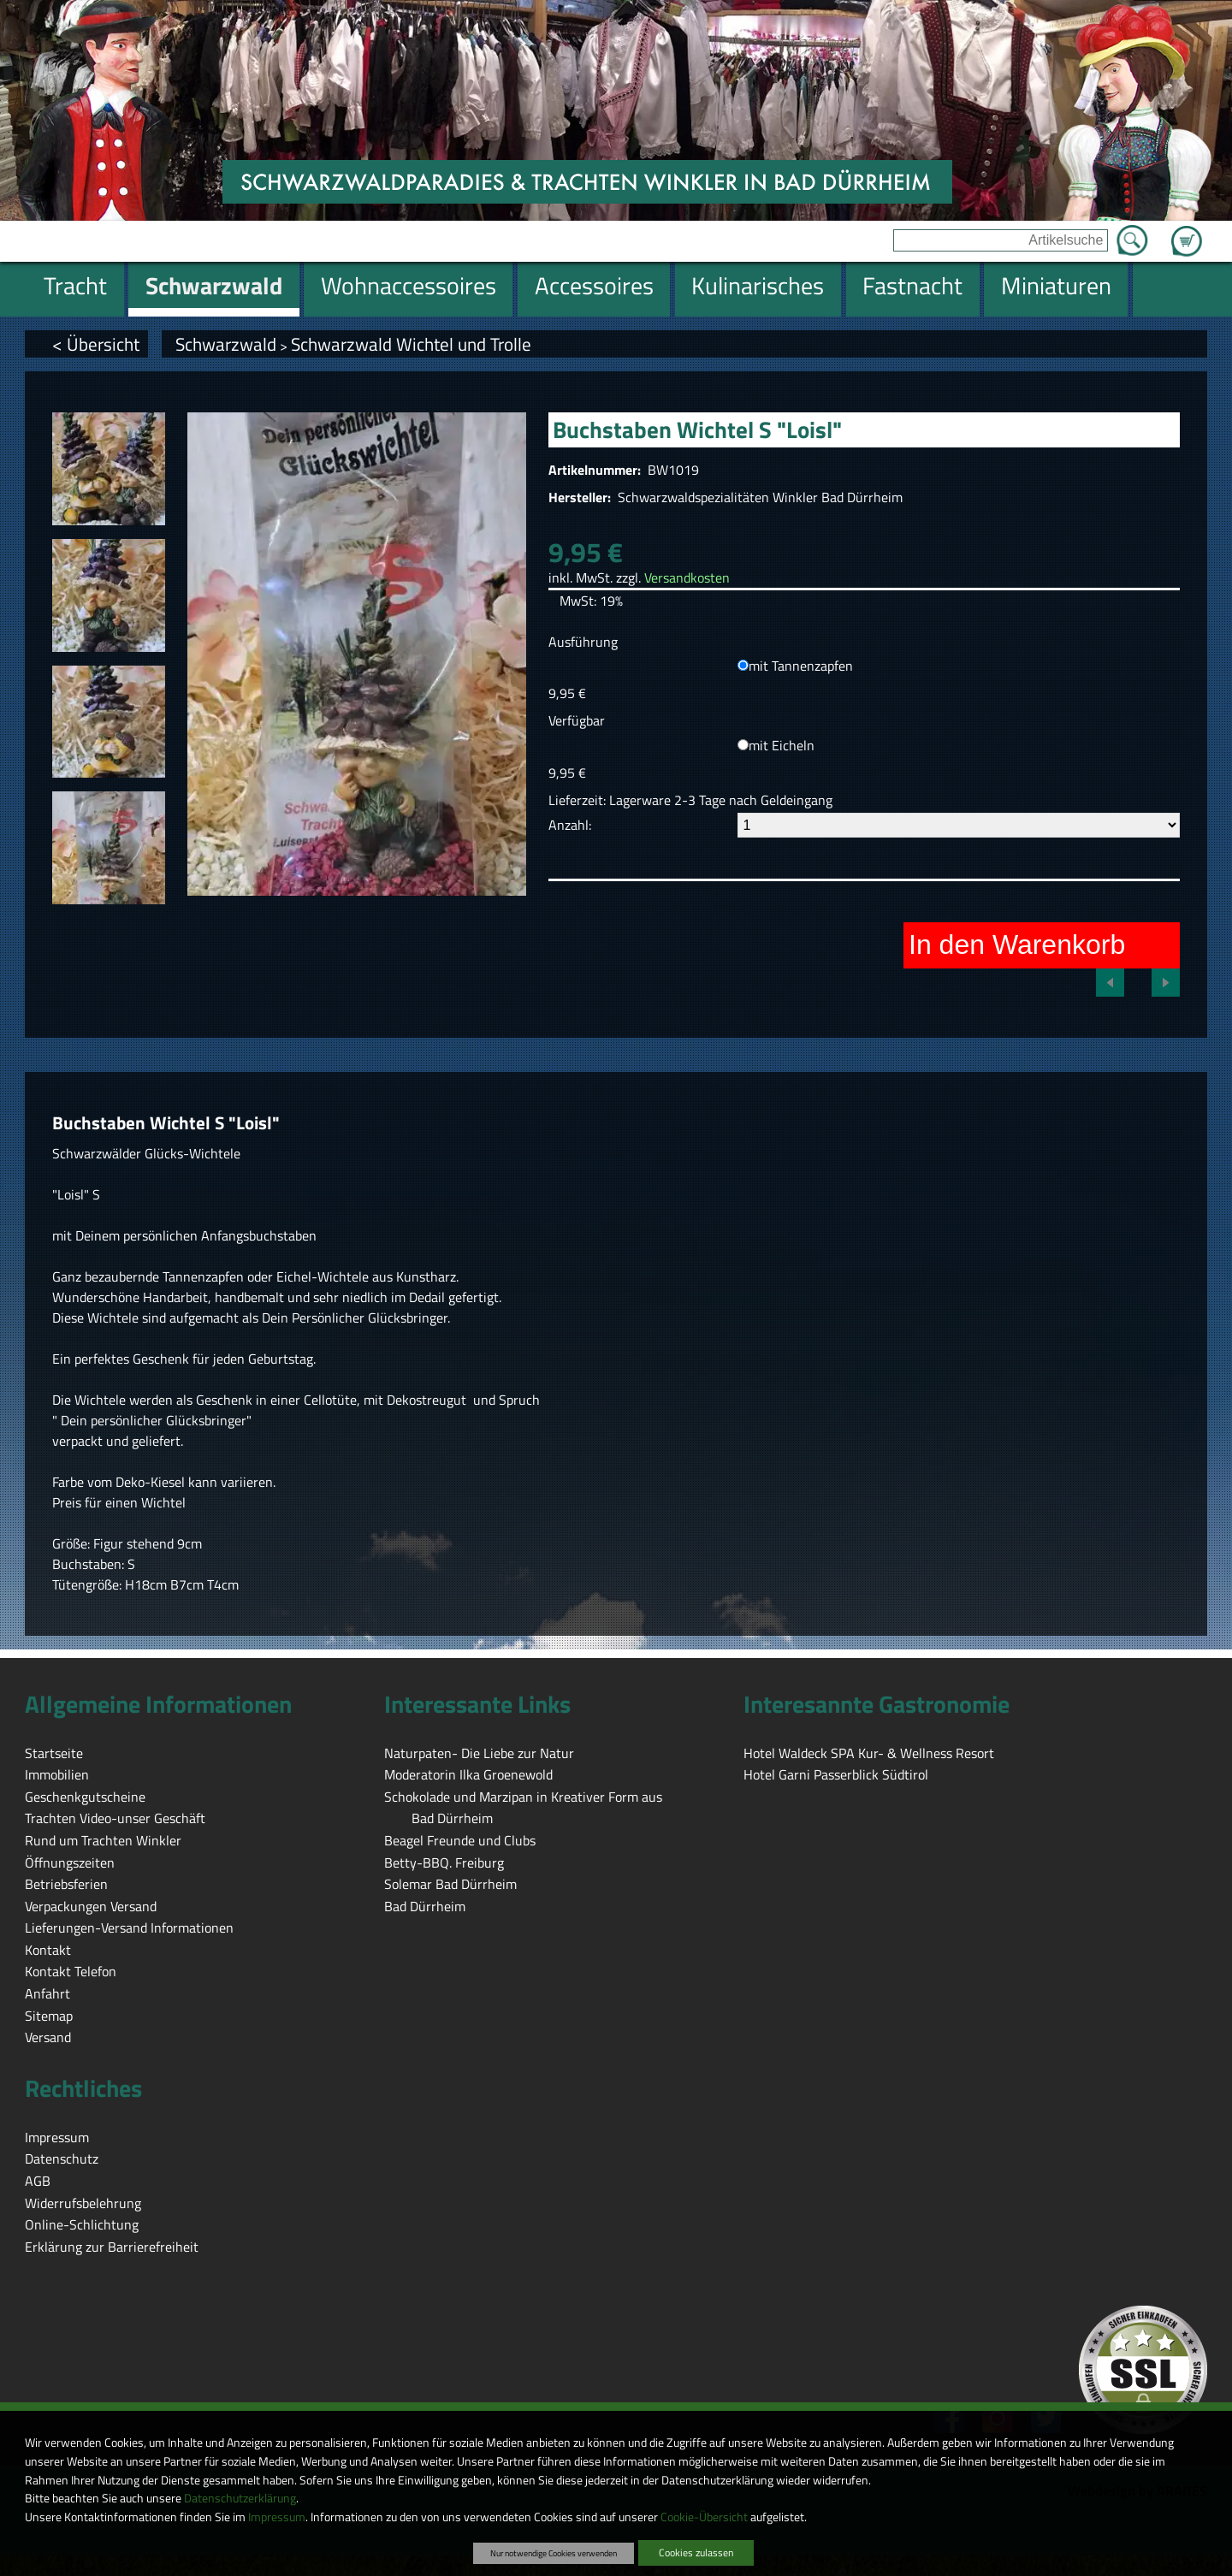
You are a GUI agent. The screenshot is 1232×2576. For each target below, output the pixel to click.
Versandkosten (687, 577)
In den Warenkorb (1017, 944)
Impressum (276, 2517)
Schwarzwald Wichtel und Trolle (411, 344)
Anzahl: (569, 824)
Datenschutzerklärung (240, 2498)
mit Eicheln (781, 745)
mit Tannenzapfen (801, 665)
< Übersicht (95, 344)
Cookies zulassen (696, 2552)
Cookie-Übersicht (704, 2517)
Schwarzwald (225, 344)
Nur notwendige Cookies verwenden (553, 2553)
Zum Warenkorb (1186, 231)
